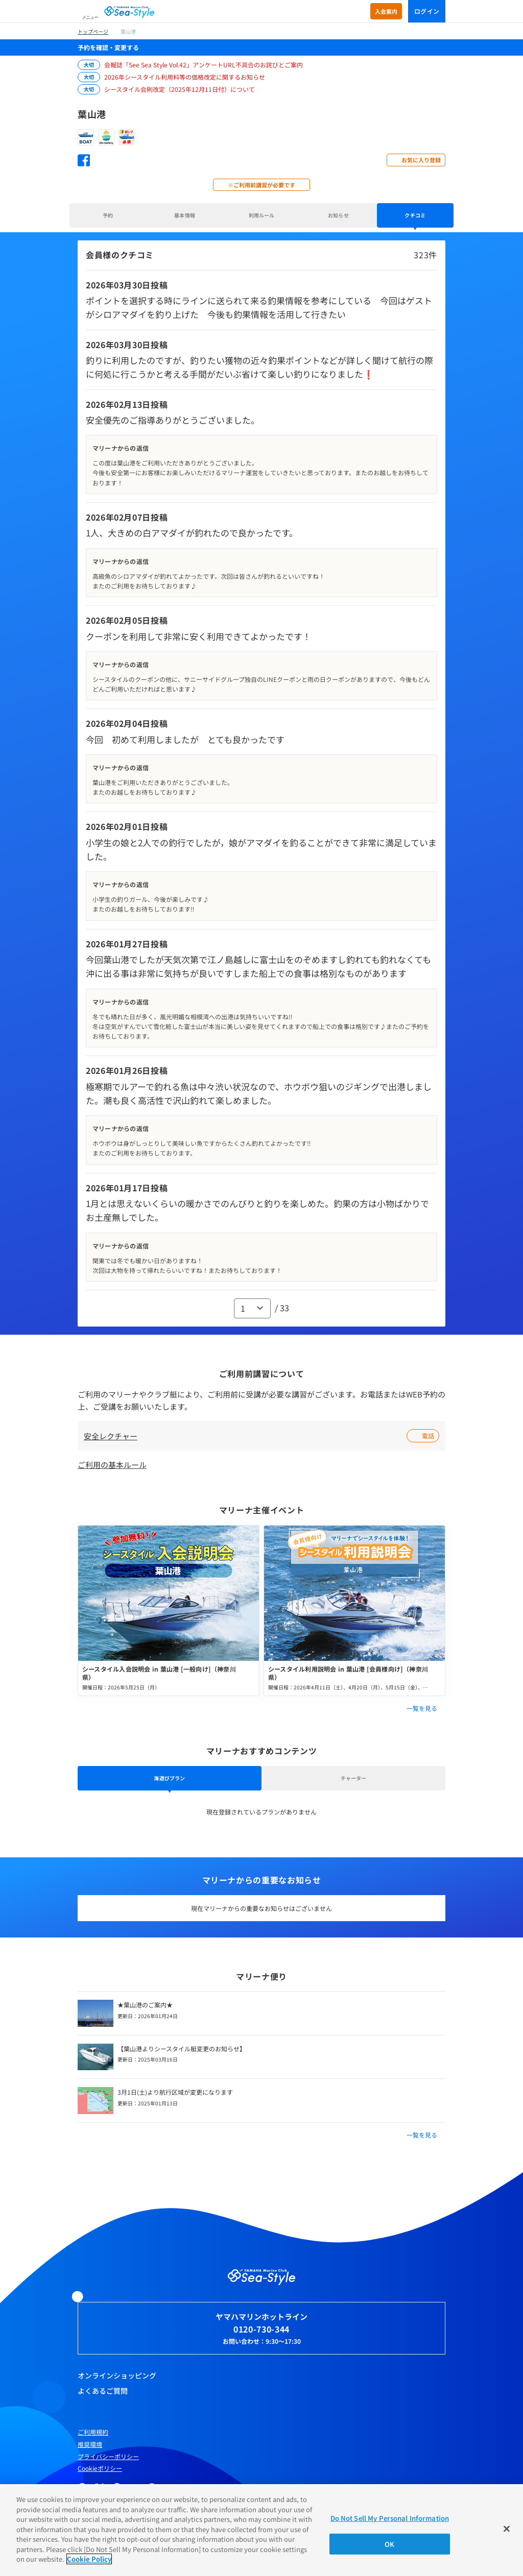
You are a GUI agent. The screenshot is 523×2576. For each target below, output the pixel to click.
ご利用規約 (93, 2432)
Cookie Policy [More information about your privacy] (89, 2559)
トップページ (93, 31)
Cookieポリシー (100, 2468)
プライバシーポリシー (108, 2456)
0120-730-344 (261, 2329)
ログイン (426, 11)
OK (389, 2544)
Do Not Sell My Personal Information (389, 2518)
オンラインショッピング (117, 2375)
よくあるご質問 (103, 2390)
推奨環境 (90, 2444)
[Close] (506, 2529)
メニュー (90, 17)
